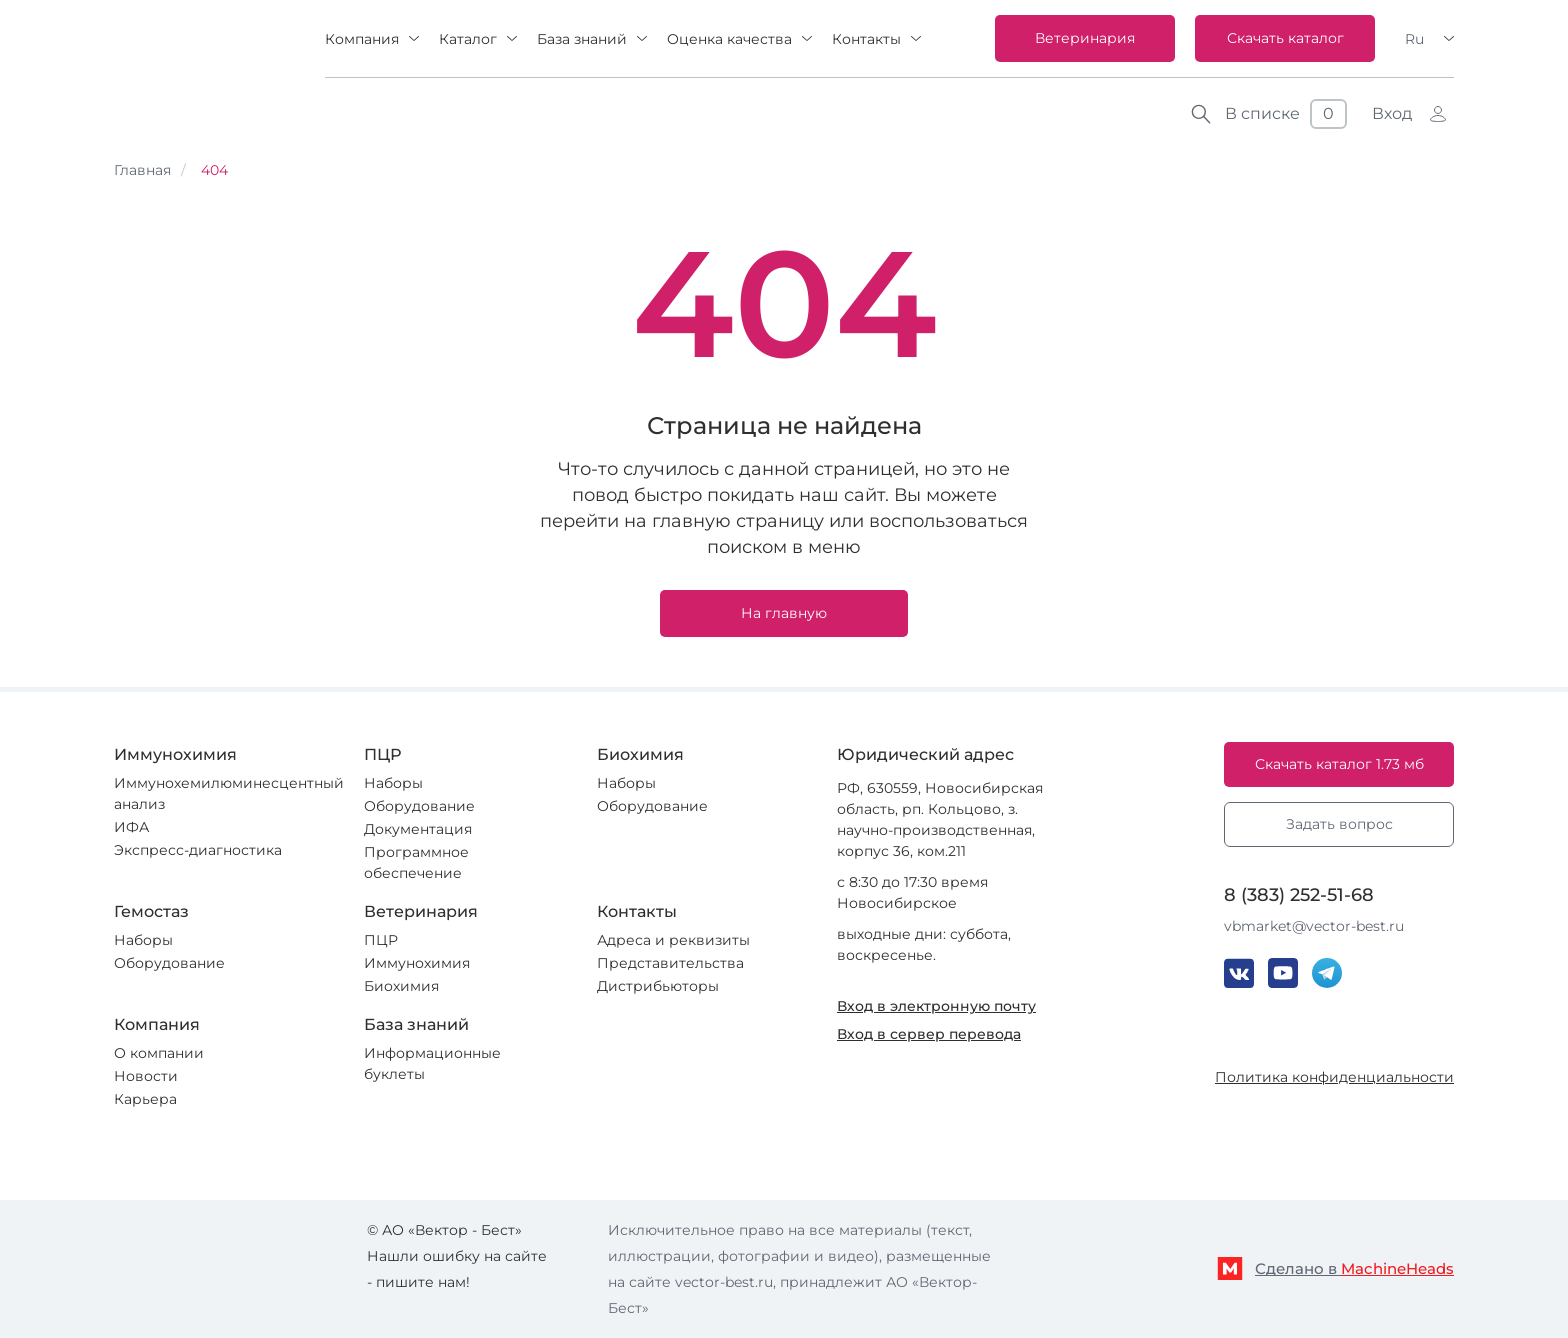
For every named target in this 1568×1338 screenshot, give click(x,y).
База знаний (582, 39)
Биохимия (401, 986)
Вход (1392, 113)
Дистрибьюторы (658, 986)
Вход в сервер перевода (929, 1034)
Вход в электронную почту (936, 1006)
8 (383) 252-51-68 (1299, 895)
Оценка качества (729, 39)
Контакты (866, 39)
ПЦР (381, 940)
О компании (159, 1053)
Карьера (145, 1099)
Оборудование (419, 806)
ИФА (131, 827)
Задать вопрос (1339, 824)
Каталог (468, 39)
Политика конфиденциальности (1334, 1077)
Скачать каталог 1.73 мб (1339, 764)
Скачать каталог (1285, 38)
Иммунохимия (417, 963)
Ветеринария (1085, 38)
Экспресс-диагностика (198, 850)
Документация (418, 829)
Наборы (393, 783)
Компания (362, 39)
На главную (784, 613)
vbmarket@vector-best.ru (1314, 926)
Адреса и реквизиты (673, 940)
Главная (142, 170)
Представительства (670, 963)
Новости (146, 1076)
